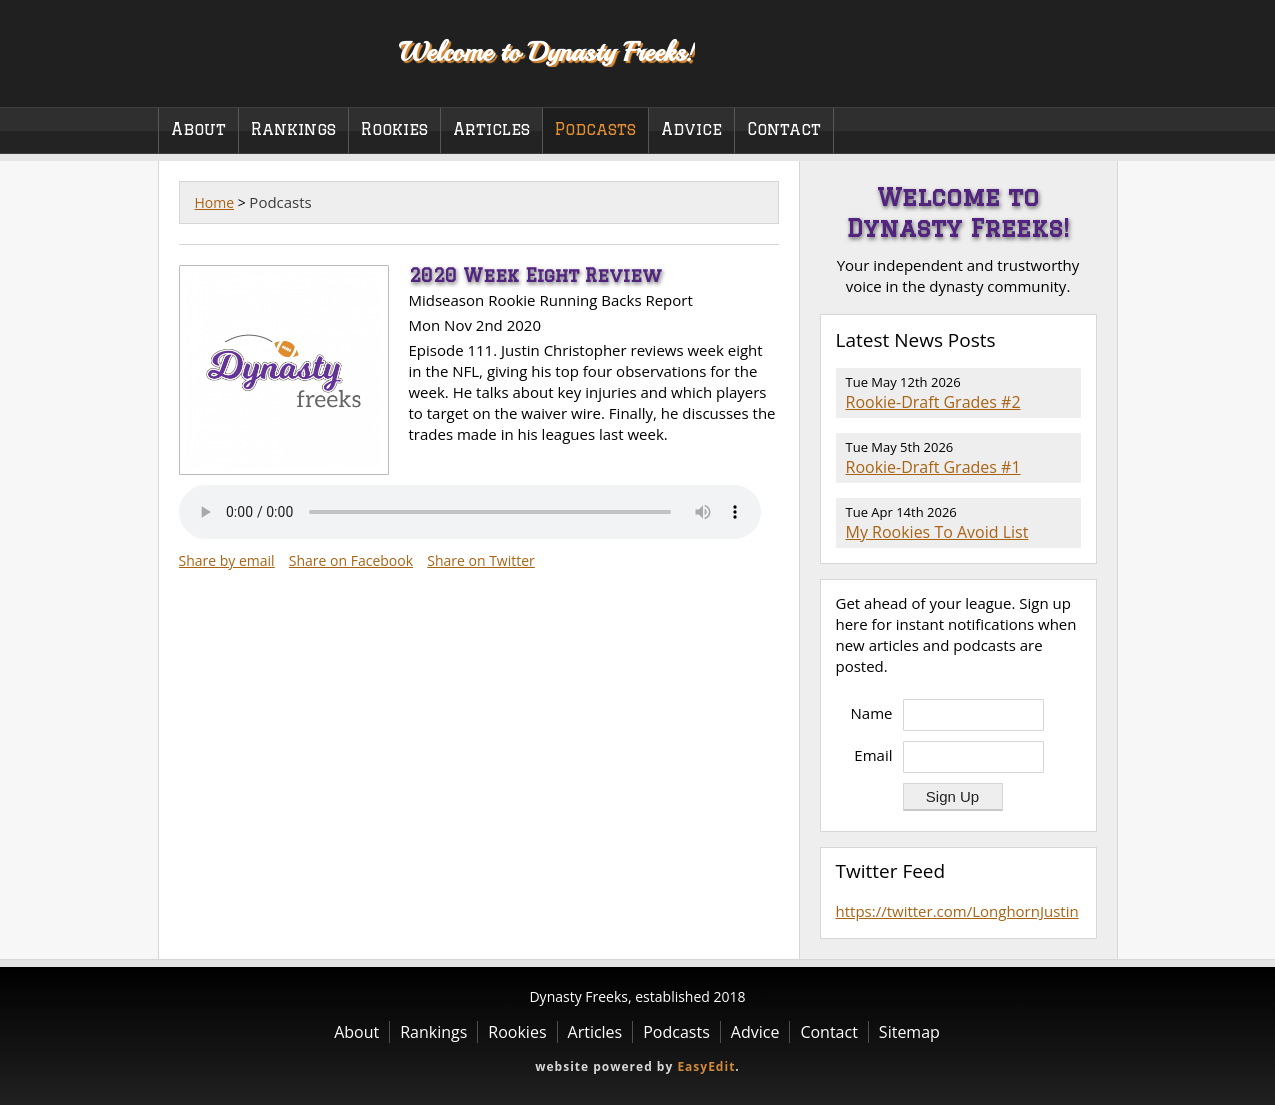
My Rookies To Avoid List (937, 532)
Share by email (227, 560)
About (198, 129)
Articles (491, 129)
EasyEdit (706, 1066)
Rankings (293, 129)
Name (872, 713)
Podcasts (595, 129)
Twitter (1082, 79)
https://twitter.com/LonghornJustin (957, 911)
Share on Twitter (481, 560)
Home (215, 202)
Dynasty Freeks (265, 50)
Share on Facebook (351, 560)
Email (873, 755)
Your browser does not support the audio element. (470, 512)
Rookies (394, 129)
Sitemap (909, 1032)
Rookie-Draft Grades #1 (933, 467)
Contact (784, 129)
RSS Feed (1069, 341)
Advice (691, 129)
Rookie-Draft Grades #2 (933, 402)
